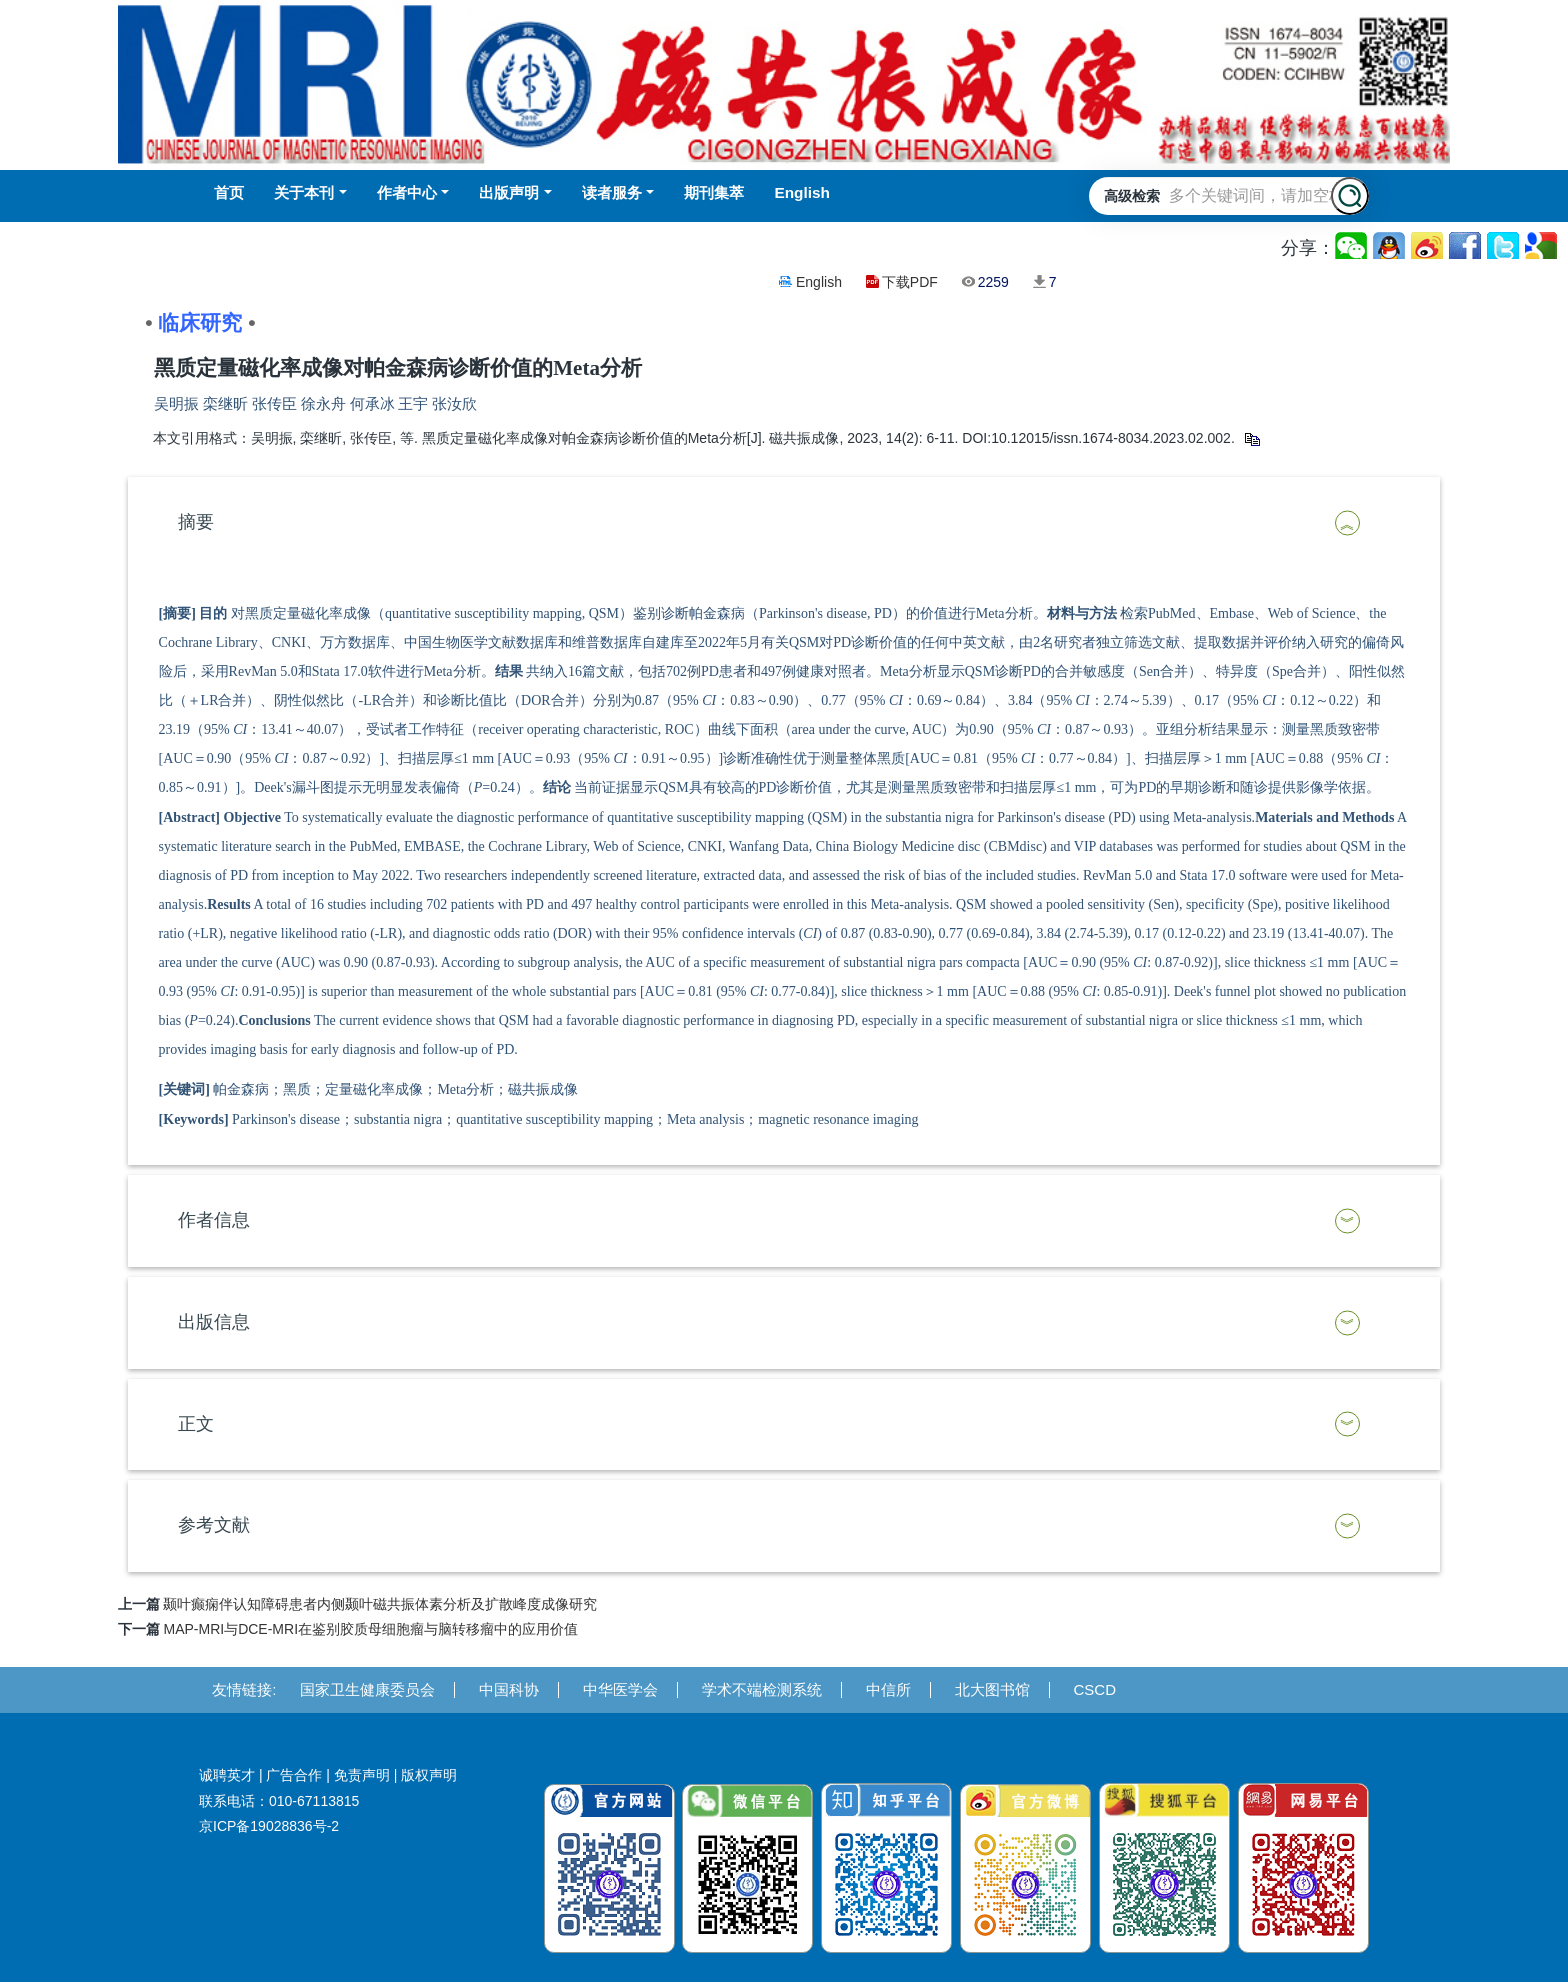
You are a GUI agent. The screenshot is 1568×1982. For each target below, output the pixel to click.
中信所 (888, 1689)
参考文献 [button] (214, 1525)
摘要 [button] (196, 522)
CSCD (1095, 1689)
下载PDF (910, 282)
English (819, 282)
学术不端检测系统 (762, 1689)
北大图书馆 (992, 1689)
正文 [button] (196, 1424)
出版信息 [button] (214, 1322)
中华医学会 (620, 1689)
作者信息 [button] (214, 1220)
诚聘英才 (227, 1775)
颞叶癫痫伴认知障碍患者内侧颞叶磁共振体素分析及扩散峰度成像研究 (380, 1604)
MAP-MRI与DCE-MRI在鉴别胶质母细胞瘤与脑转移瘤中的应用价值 (370, 1629)
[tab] (784, 523)
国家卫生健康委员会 (367, 1689)
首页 (229, 192)
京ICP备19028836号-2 (269, 1826)
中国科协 (509, 1689)
